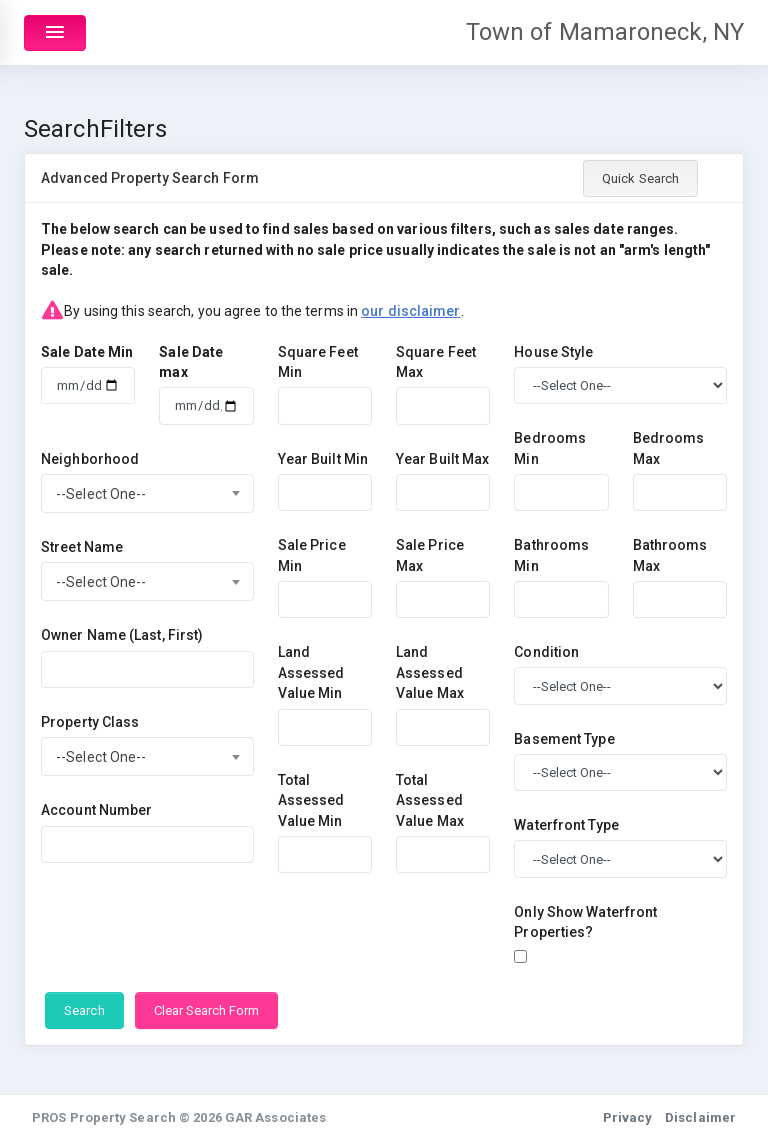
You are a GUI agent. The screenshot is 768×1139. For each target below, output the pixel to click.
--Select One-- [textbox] (101, 494)
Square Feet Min (318, 362)
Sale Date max (191, 362)
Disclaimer (700, 1117)
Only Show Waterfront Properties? (585, 922)
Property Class (90, 722)
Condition (546, 652)
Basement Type (564, 739)
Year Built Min (323, 459)
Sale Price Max (430, 555)
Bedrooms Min (550, 448)
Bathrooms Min (551, 555)
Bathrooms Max (670, 555)
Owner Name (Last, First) (122, 635)
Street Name (82, 547)
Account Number (96, 810)
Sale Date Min (87, 352)
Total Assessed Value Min (311, 800)
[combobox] (147, 493)
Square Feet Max (436, 362)
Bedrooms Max (669, 448)
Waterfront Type (566, 825)
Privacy (628, 1117)
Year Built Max (442, 459)
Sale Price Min (312, 555)
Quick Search (640, 178)
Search (84, 1010)
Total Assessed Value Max (430, 800)
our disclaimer (410, 311)
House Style (553, 352)
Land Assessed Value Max (430, 672)
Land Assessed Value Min (311, 672)
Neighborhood (90, 459)
